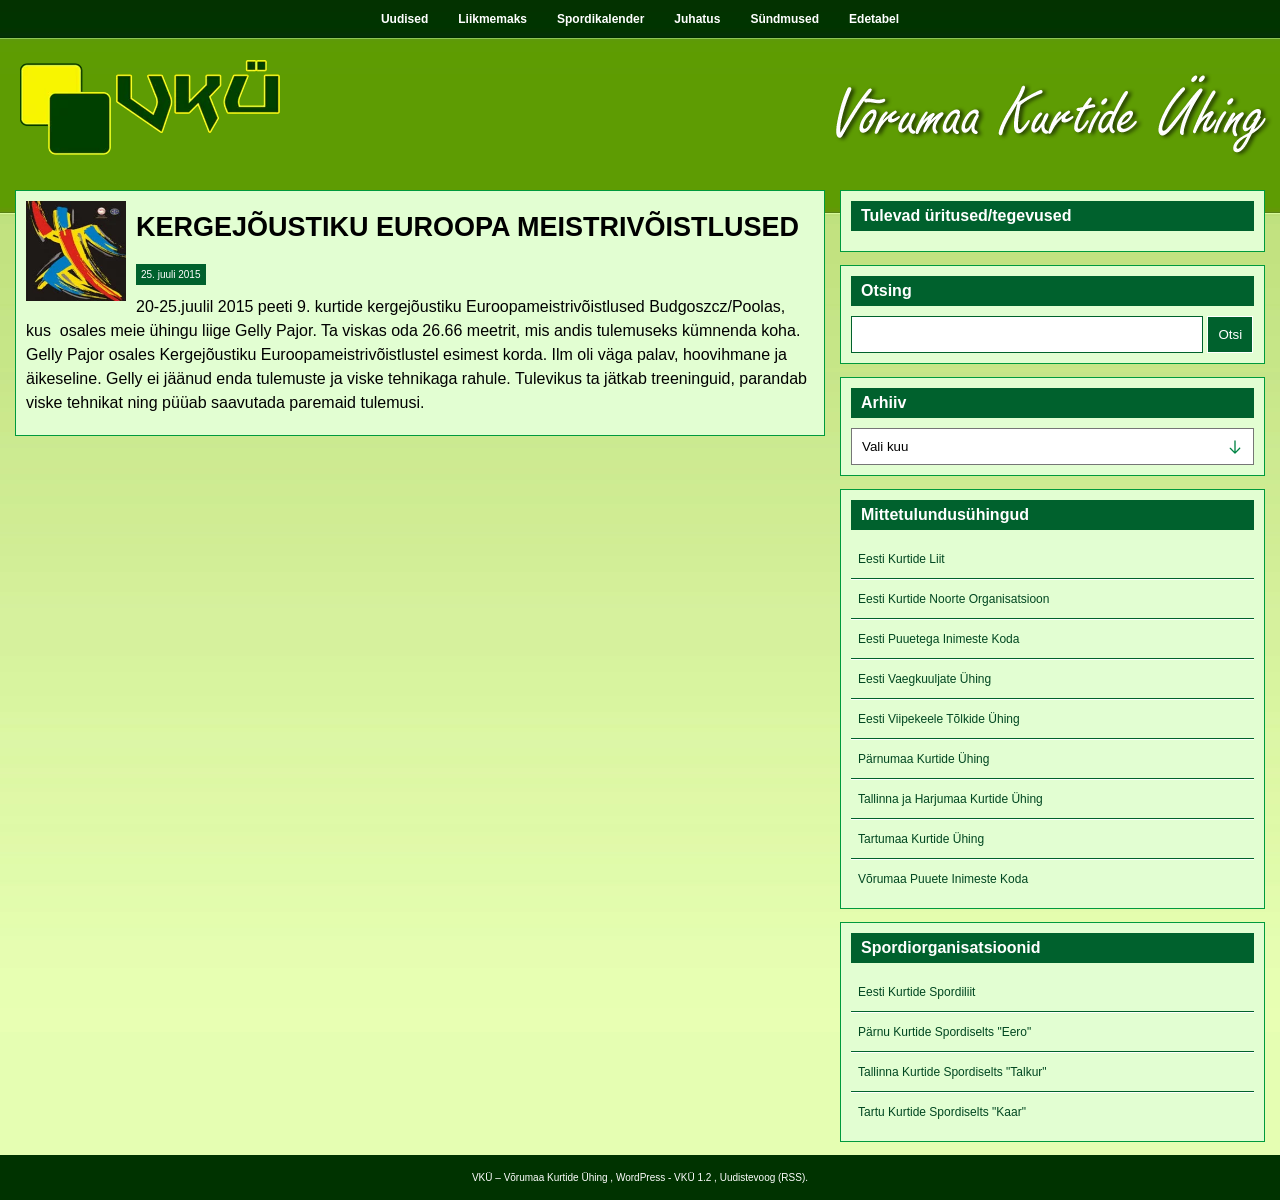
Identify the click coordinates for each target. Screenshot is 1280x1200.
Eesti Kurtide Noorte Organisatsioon (953, 599)
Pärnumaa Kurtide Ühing (923, 759)
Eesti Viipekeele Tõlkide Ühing (939, 719)
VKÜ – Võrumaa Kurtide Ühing (540, 1177)
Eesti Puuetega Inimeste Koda (938, 639)
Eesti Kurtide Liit (901, 559)
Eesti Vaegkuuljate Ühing (924, 679)
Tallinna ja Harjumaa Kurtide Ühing (950, 799)
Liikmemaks (492, 19)
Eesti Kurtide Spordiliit (916, 992)
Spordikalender (600, 19)
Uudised (404, 19)
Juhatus (697, 19)
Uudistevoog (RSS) (763, 1177)
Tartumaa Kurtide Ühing (921, 839)
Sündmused (784, 19)
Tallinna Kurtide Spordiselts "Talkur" (952, 1072)
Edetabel (874, 19)
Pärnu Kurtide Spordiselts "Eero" (944, 1032)
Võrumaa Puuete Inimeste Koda (943, 879)
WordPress (640, 1177)
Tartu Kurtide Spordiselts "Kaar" (942, 1112)
